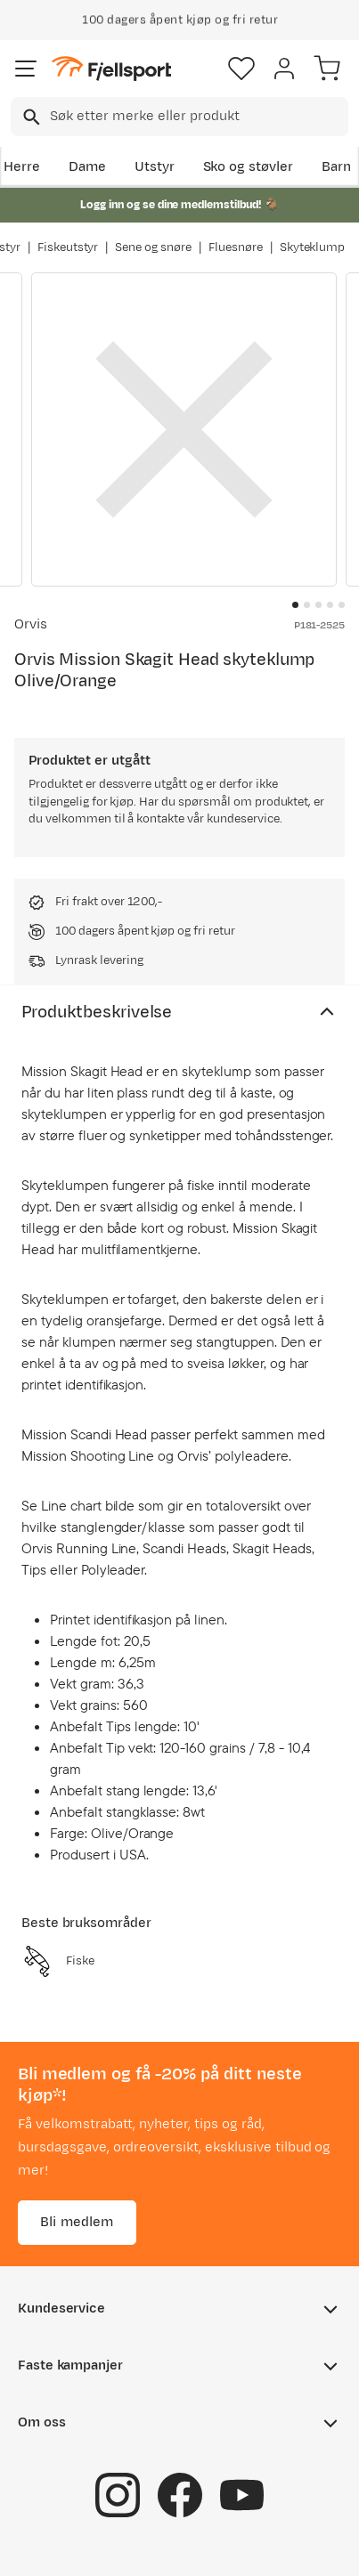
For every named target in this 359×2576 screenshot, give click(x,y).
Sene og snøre (153, 247)
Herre (22, 167)
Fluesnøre (235, 247)
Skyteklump (313, 247)
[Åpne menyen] (26, 68)
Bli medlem (77, 2222)
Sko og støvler (248, 167)
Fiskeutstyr (68, 247)
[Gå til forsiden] (111, 69)
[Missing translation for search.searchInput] (30, 117)
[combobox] (179, 116)
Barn (336, 167)
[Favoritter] (241, 68)
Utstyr (155, 167)
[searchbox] (197, 116)
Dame (87, 167)
